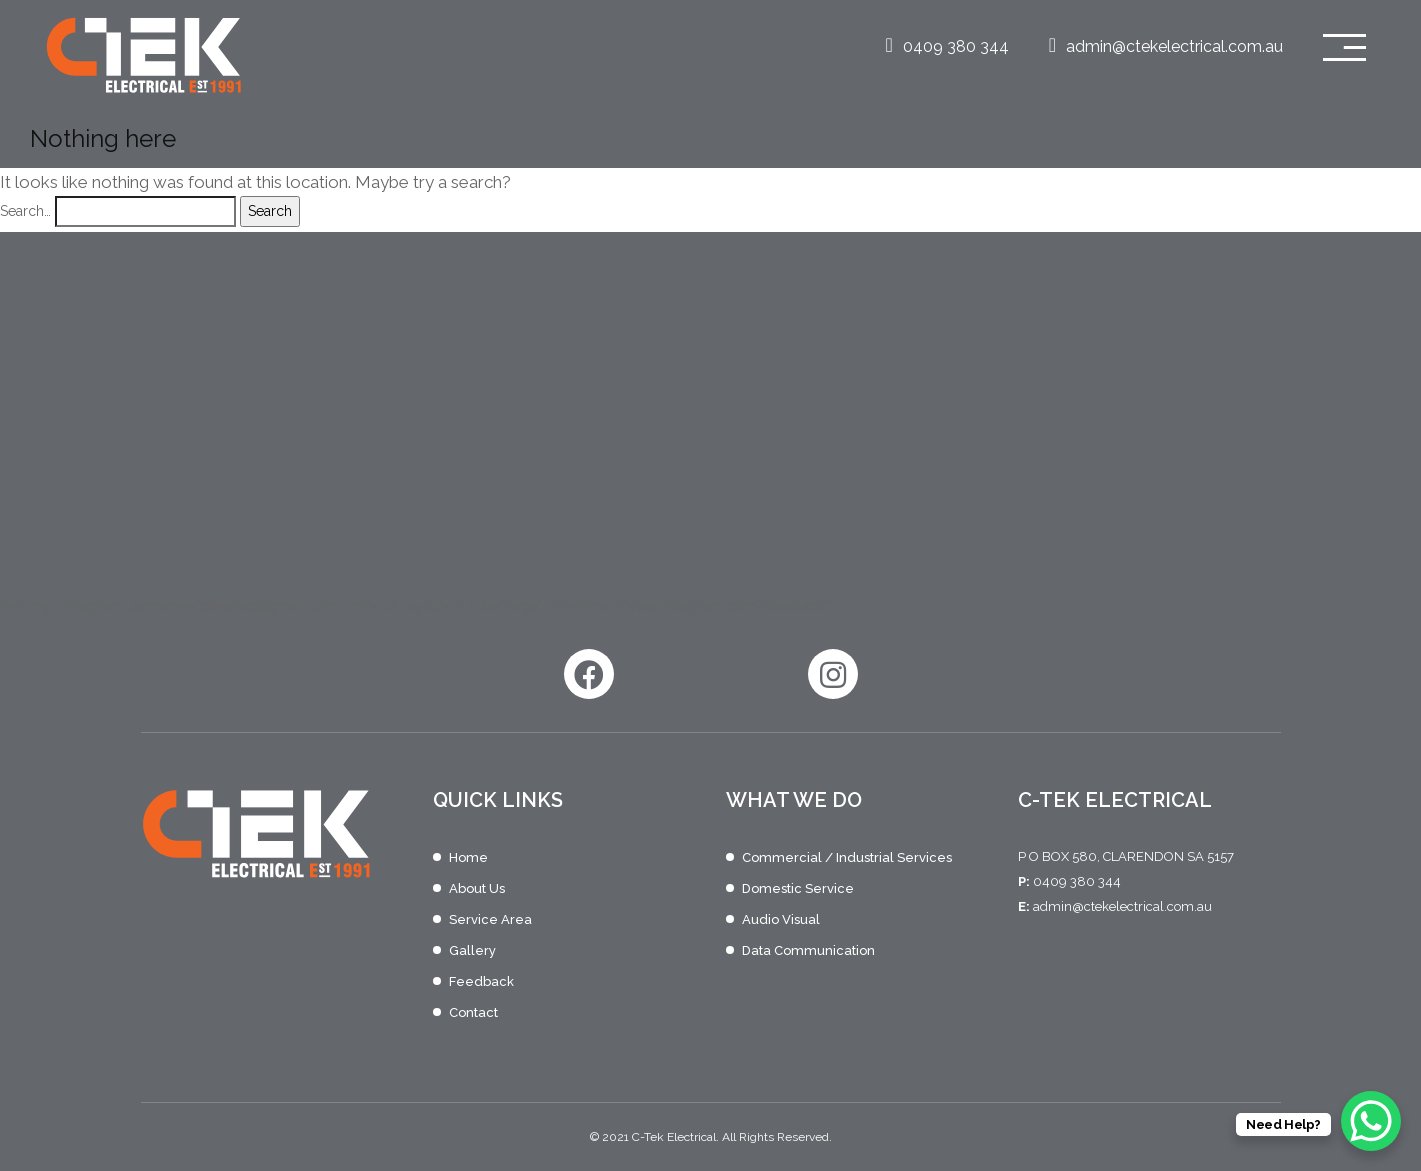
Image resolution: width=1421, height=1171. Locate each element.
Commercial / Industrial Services (847, 857)
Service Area (490, 919)
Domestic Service (798, 888)
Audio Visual (781, 919)
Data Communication (808, 950)
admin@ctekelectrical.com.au (1166, 46)
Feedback (481, 981)
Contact (473, 1012)
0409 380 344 (946, 46)
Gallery (472, 950)
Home (468, 857)
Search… (25, 211)
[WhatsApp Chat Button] (1371, 1121)
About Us (477, 888)
